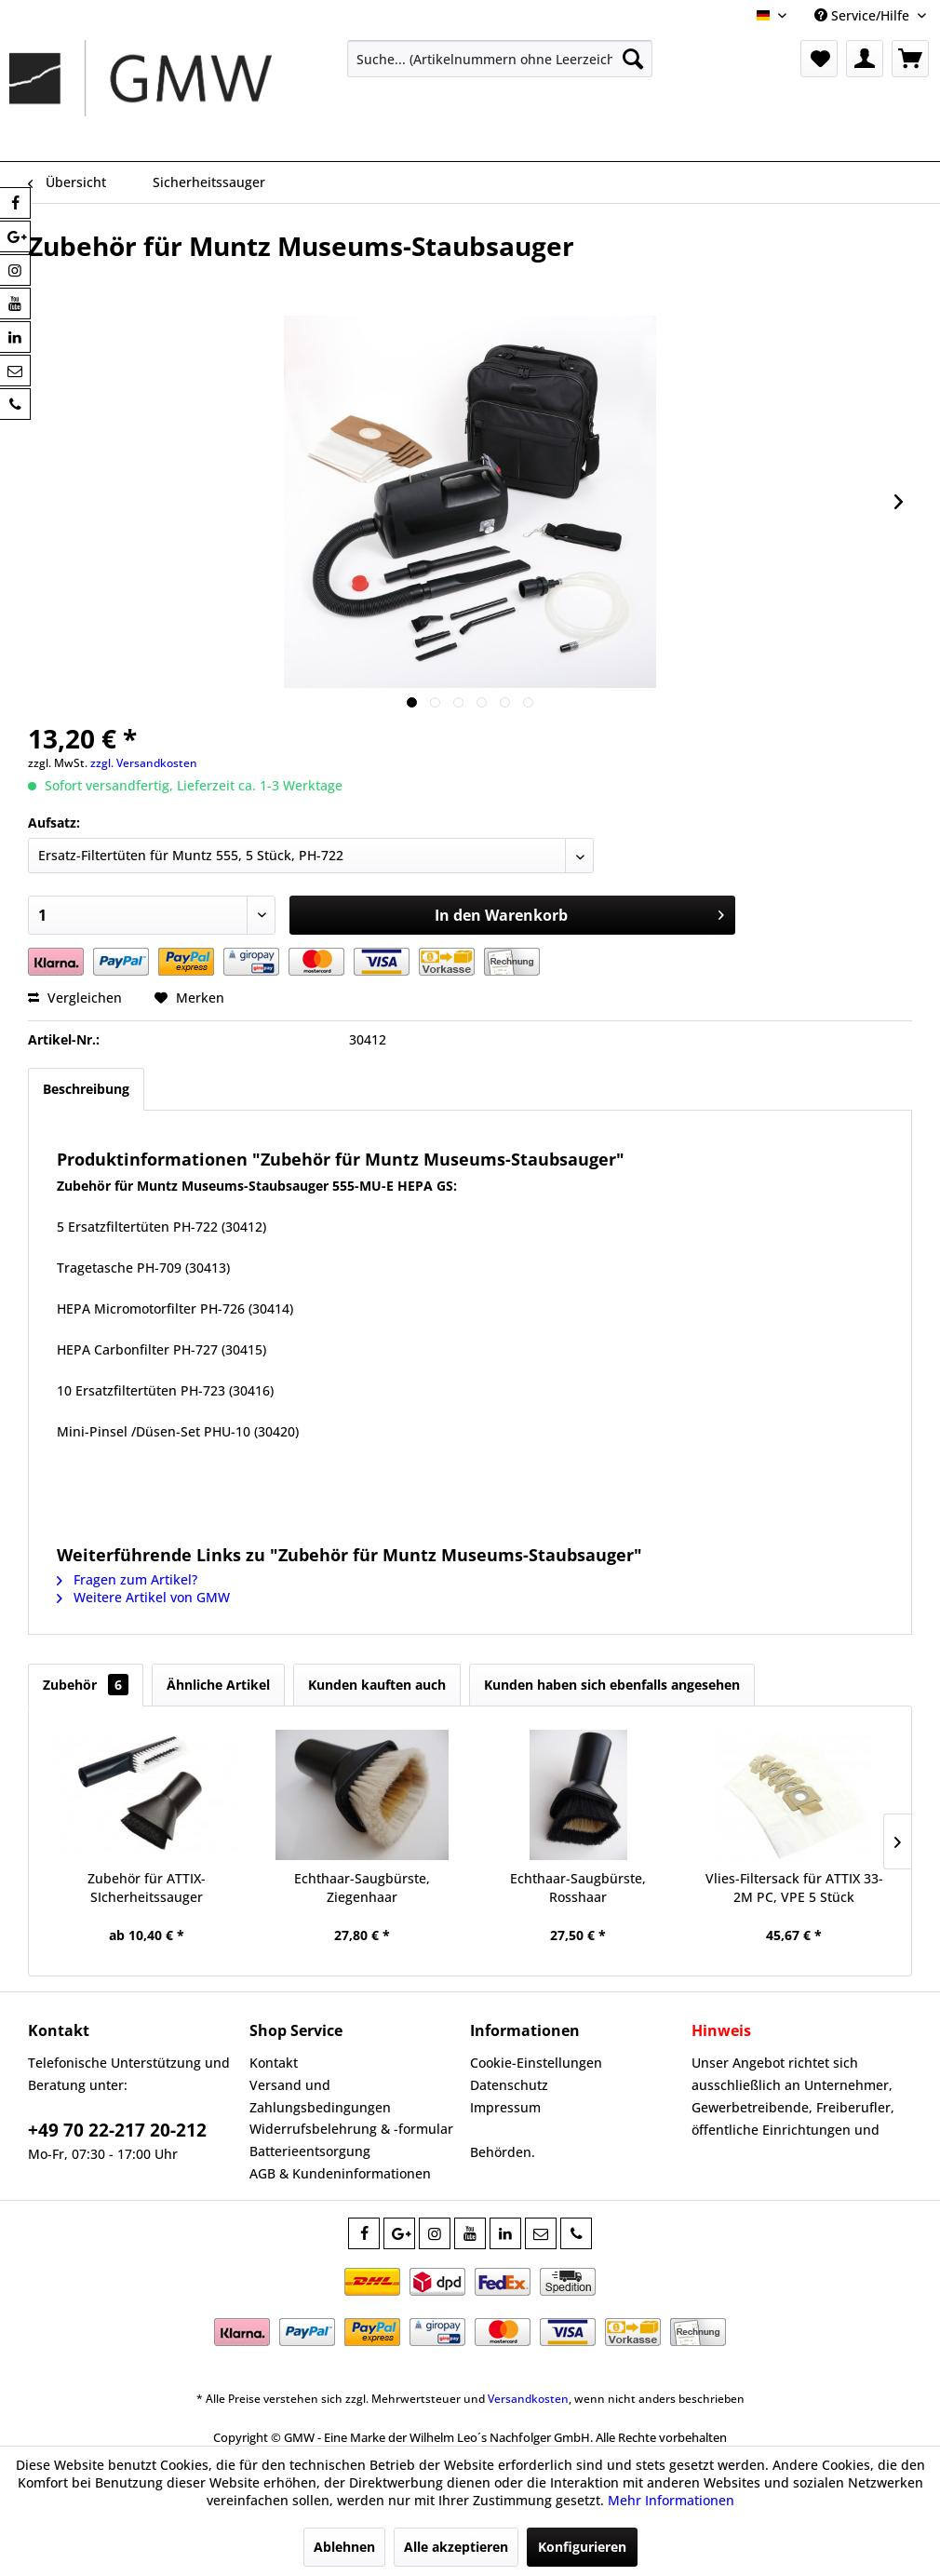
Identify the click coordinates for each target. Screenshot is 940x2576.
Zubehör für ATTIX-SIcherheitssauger (146, 1887)
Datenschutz (509, 2085)
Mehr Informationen (671, 2500)
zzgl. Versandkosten (143, 763)
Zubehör (85, 1684)
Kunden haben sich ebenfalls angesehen (612, 1684)
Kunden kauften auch (377, 1684)
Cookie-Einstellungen (536, 2062)
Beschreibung (86, 1089)
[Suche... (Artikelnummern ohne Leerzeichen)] (499, 58)
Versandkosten (528, 2399)
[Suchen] (632, 58)
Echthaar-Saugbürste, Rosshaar (578, 1887)
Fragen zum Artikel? (127, 1579)
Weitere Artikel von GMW (143, 1597)
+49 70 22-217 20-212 (117, 2130)
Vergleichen (75, 997)
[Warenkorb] (910, 58)
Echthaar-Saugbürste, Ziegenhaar (362, 1887)
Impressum (505, 2107)
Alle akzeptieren (456, 2547)
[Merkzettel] (819, 58)
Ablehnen (344, 2547)
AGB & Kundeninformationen (340, 2173)
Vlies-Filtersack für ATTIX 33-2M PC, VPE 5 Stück (794, 1887)
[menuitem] (499, 58)
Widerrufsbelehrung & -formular (351, 2129)
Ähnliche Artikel (218, 1684)
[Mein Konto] (864, 58)
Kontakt (273, 2062)
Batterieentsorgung (309, 2151)
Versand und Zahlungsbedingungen (320, 2096)
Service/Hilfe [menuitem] (863, 15)
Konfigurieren (582, 2547)
